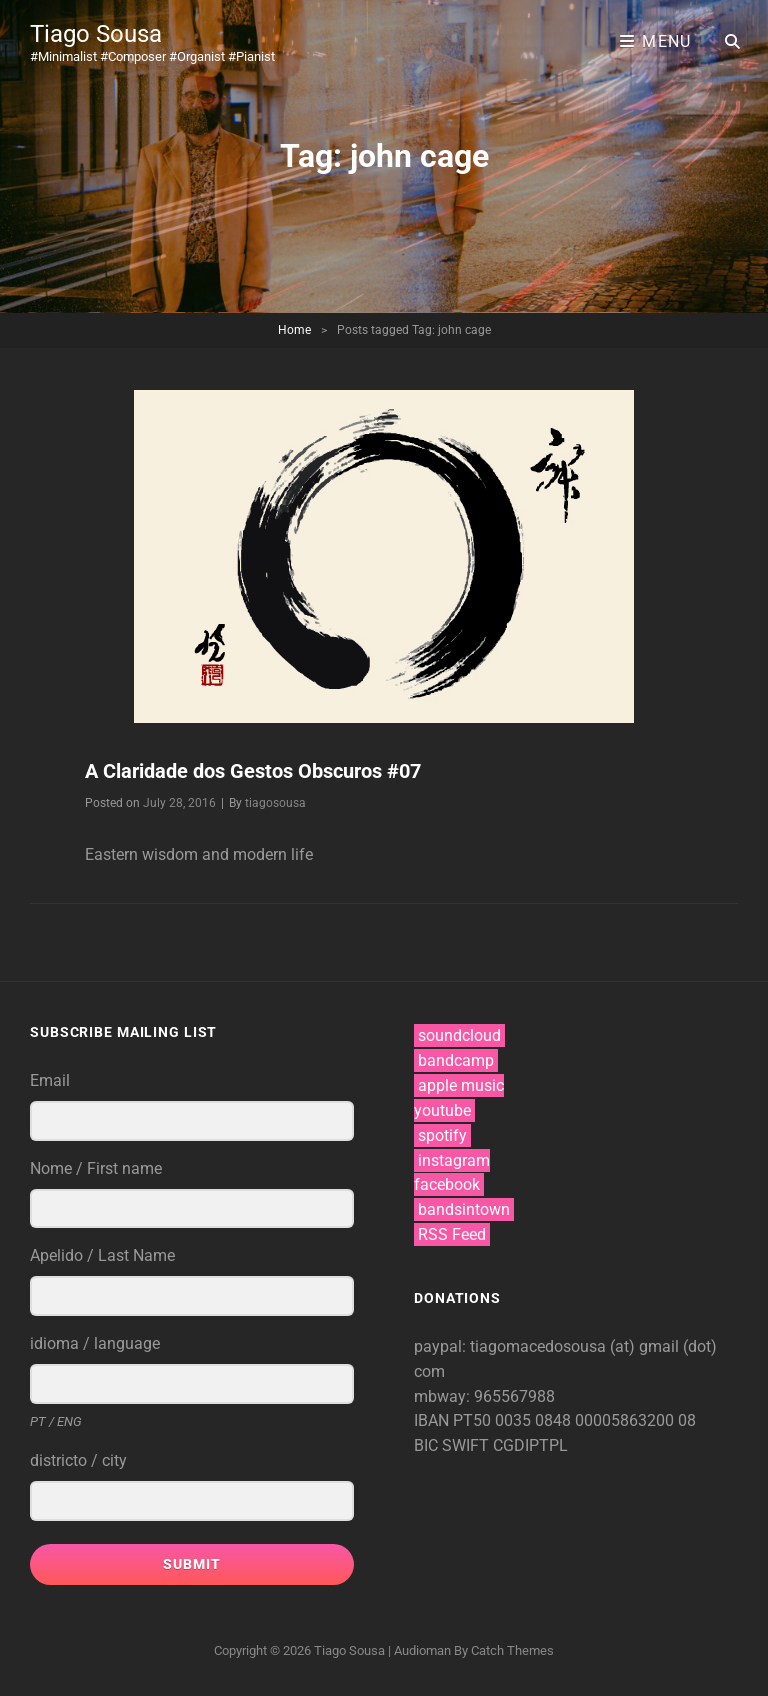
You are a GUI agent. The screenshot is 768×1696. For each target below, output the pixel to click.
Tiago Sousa (96, 34)
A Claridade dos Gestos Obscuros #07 (253, 771)
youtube (442, 1110)
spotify (442, 1135)
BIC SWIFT (453, 1445)
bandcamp (456, 1060)
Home (294, 330)
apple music (461, 1085)
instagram (454, 1160)
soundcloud (459, 1035)
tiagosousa (275, 803)
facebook (447, 1184)
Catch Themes (512, 1650)
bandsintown (464, 1209)
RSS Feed (452, 1234)
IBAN (433, 1420)
